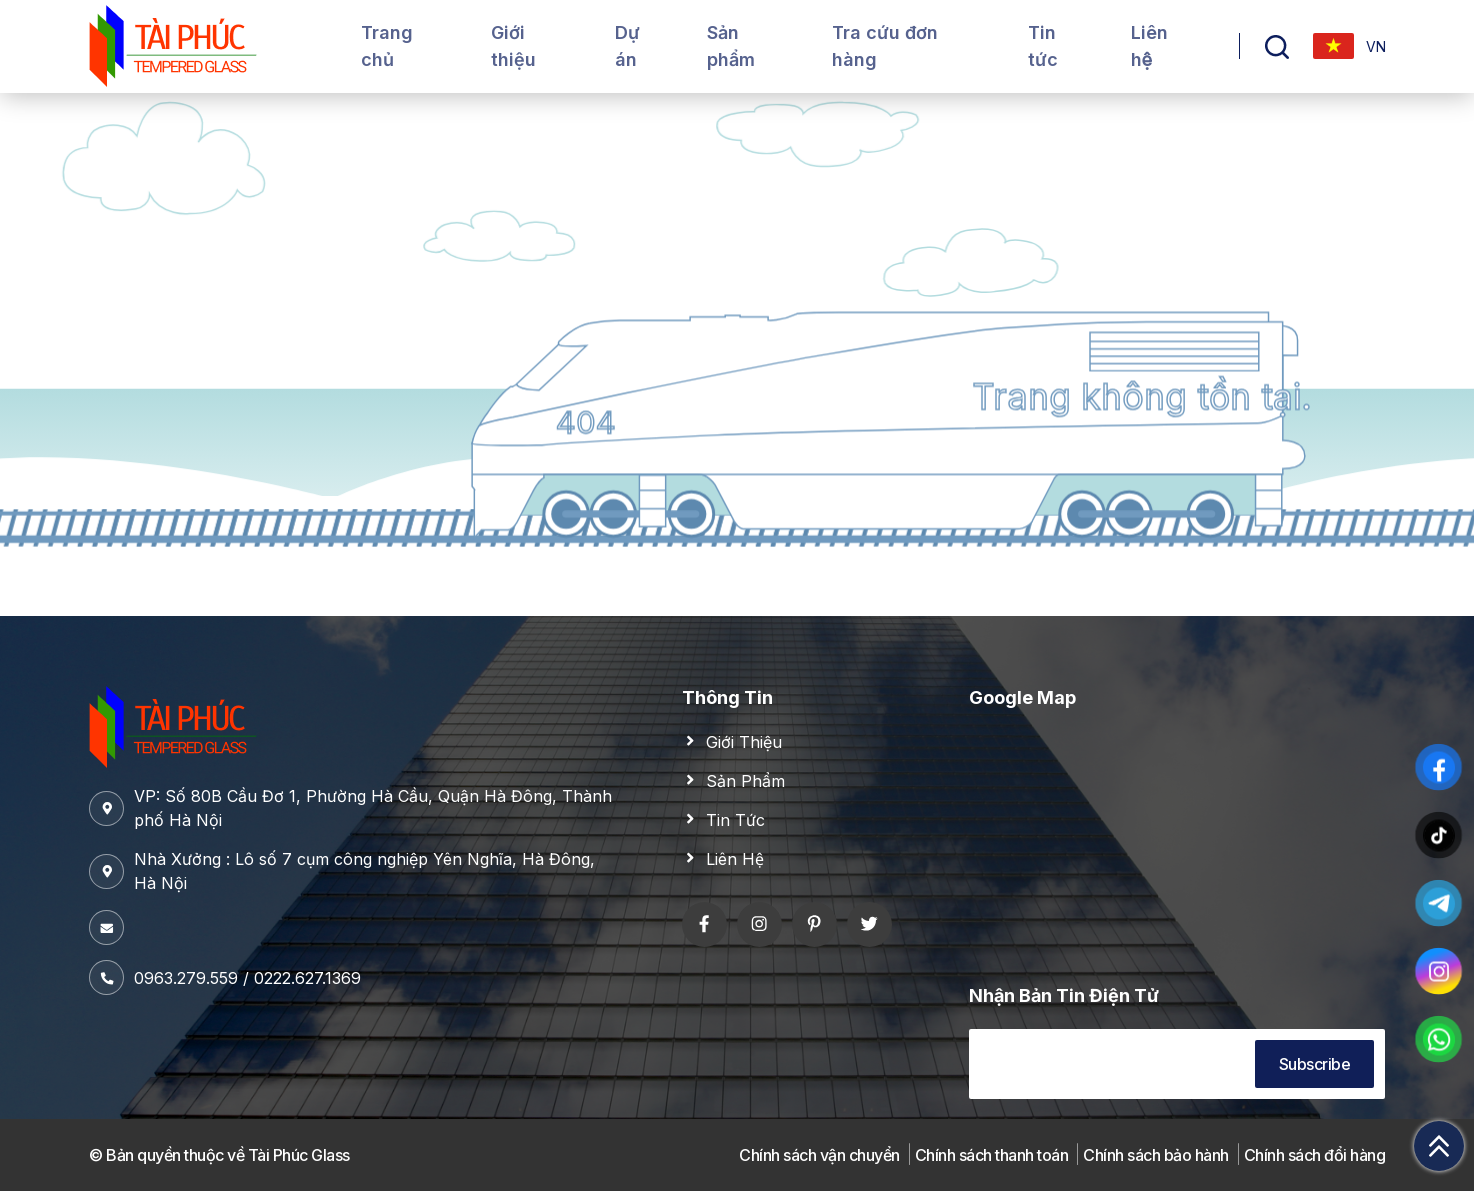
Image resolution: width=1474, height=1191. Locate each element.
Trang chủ (387, 46)
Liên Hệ (735, 859)
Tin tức (1043, 46)
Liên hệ (1149, 46)
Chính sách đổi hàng (1315, 1155)
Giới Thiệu (744, 742)
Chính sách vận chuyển (819, 1155)
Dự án (627, 46)
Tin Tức (735, 820)
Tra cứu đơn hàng (885, 46)
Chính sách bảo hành (1156, 1155)
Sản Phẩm (745, 781)
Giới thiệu (513, 46)
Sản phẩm (731, 46)
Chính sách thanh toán (992, 1155)
